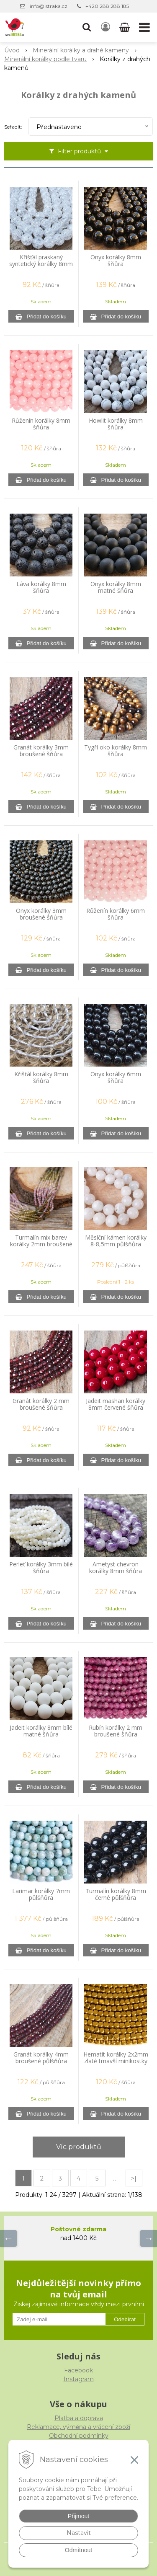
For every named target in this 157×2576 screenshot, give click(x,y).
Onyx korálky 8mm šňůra (115, 260)
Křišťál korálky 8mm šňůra (41, 1077)
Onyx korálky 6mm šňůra (115, 1077)
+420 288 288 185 (107, 6)
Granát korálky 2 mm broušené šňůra (41, 1404)
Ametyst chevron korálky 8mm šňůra (115, 1567)
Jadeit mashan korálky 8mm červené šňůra (115, 1404)
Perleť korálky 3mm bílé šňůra (41, 1567)
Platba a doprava (78, 2418)
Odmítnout (78, 2550)
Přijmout (78, 2516)
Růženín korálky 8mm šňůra (41, 424)
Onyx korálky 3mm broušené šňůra (41, 914)
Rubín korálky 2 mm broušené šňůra (115, 1731)
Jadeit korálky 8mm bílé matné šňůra (41, 1731)
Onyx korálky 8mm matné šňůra (115, 587)
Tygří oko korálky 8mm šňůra (115, 750)
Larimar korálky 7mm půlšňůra (41, 1894)
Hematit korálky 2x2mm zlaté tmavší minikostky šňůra (115, 2061)
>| (133, 2178)
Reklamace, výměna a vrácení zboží (78, 2427)
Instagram (79, 2379)
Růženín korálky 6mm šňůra (115, 914)
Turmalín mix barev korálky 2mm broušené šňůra (41, 1244)
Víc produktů (78, 2147)
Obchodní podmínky (78, 2435)
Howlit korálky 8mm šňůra (116, 424)
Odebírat (125, 2319)
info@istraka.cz (48, 6)
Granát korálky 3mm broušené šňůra (41, 750)
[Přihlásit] (105, 27)
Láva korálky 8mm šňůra (41, 587)
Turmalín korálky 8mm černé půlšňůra (115, 1894)
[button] (86, 27)
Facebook (78, 2370)
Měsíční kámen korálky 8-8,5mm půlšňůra (116, 1241)
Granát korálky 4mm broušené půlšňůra (41, 2057)
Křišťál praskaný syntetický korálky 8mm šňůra (41, 264)
